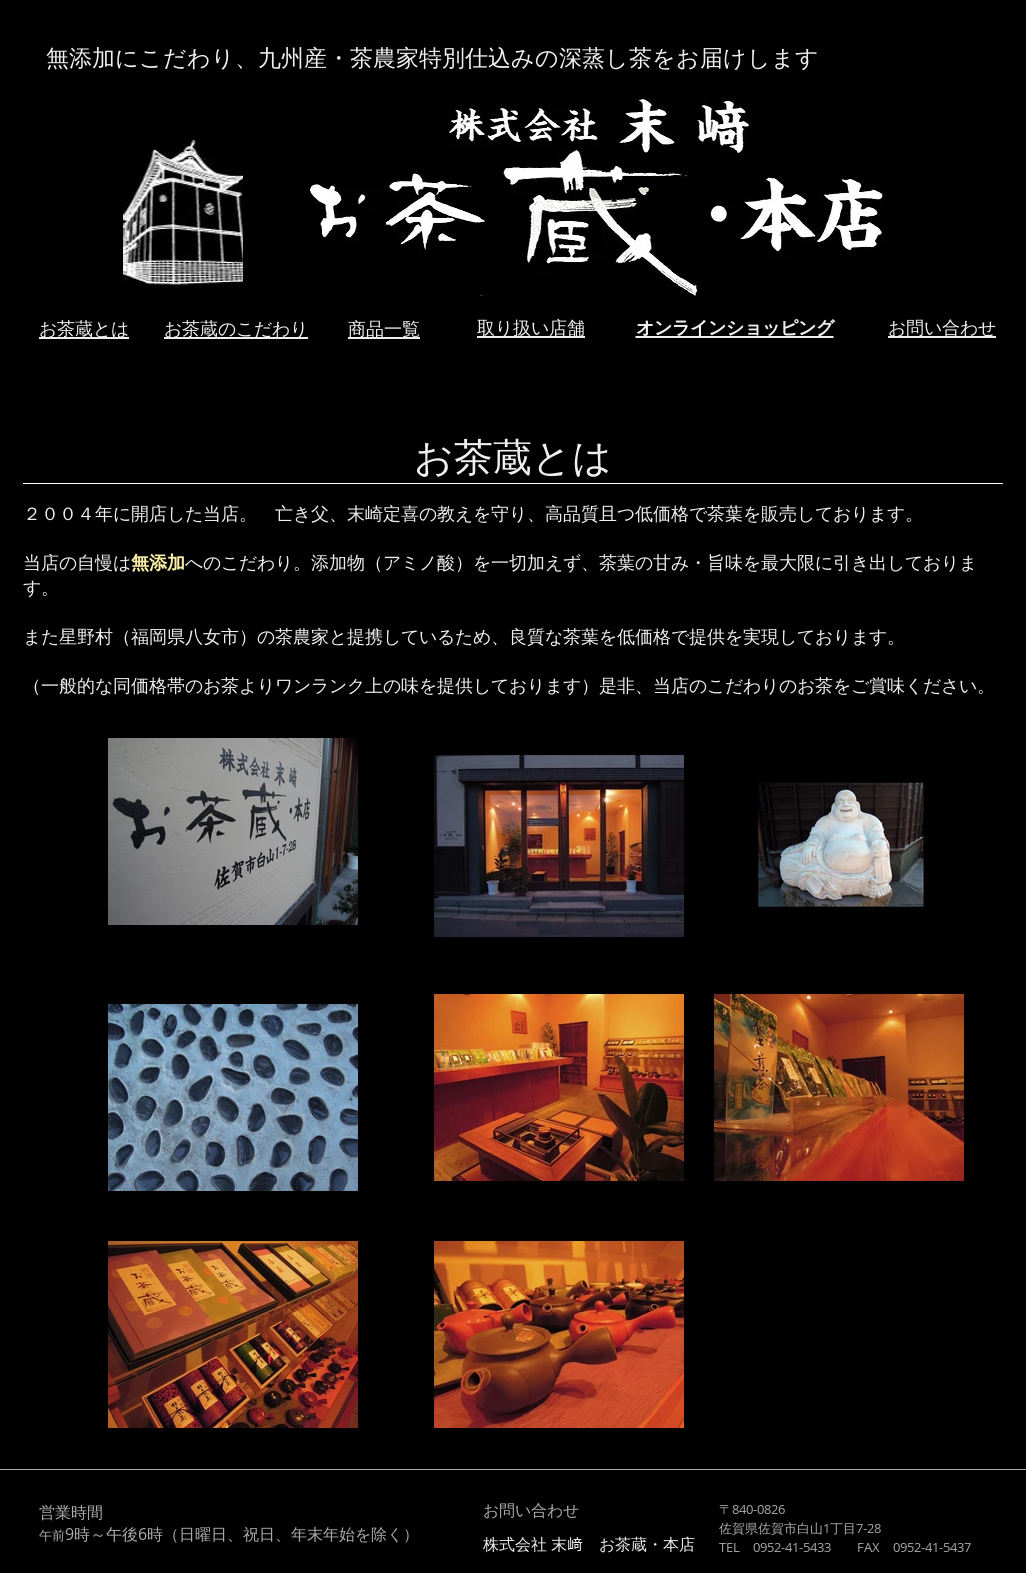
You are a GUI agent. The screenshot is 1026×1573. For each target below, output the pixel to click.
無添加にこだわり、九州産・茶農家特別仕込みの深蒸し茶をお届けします (432, 59)
